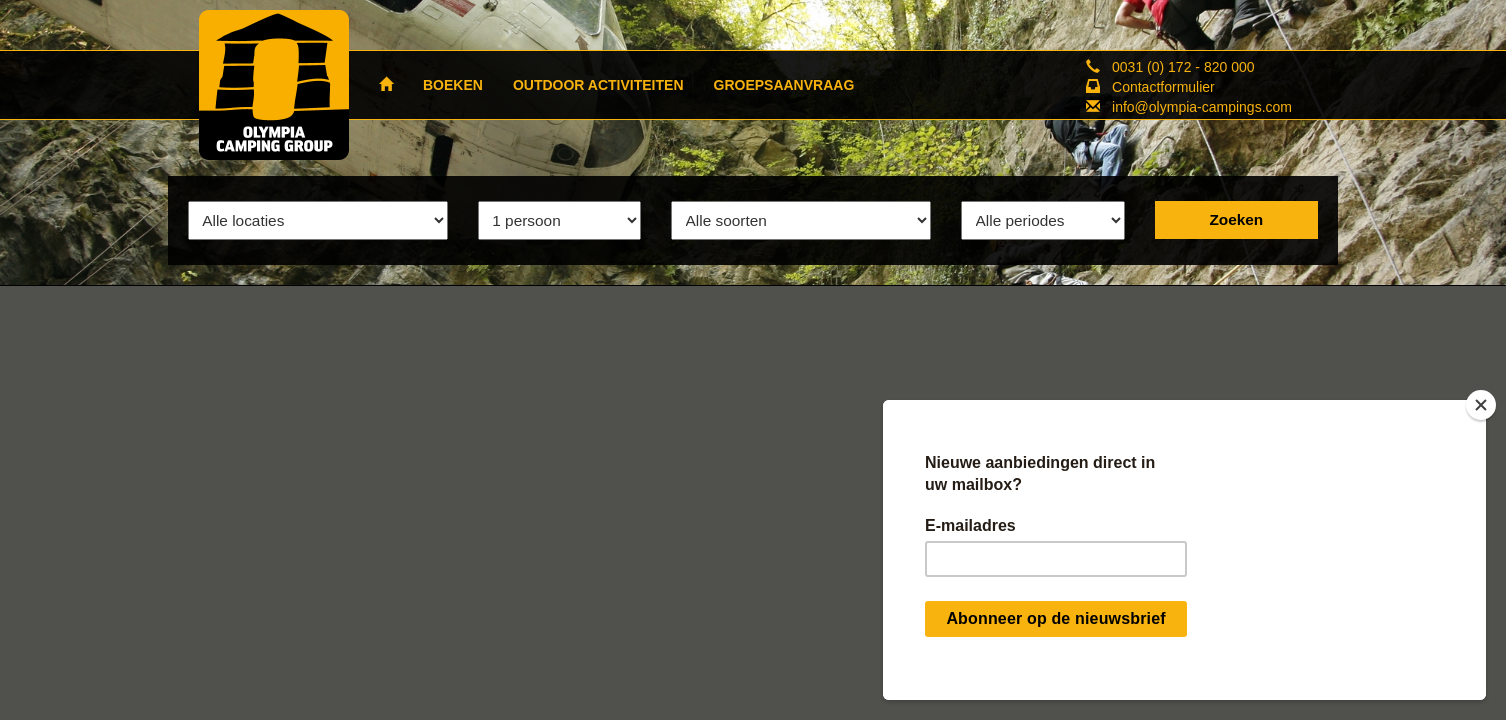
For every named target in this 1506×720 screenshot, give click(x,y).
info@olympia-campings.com (1202, 107)
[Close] (1481, 405)
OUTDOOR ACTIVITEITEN (598, 85)
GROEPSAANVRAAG (784, 85)
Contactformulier (1163, 87)
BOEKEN (453, 85)
